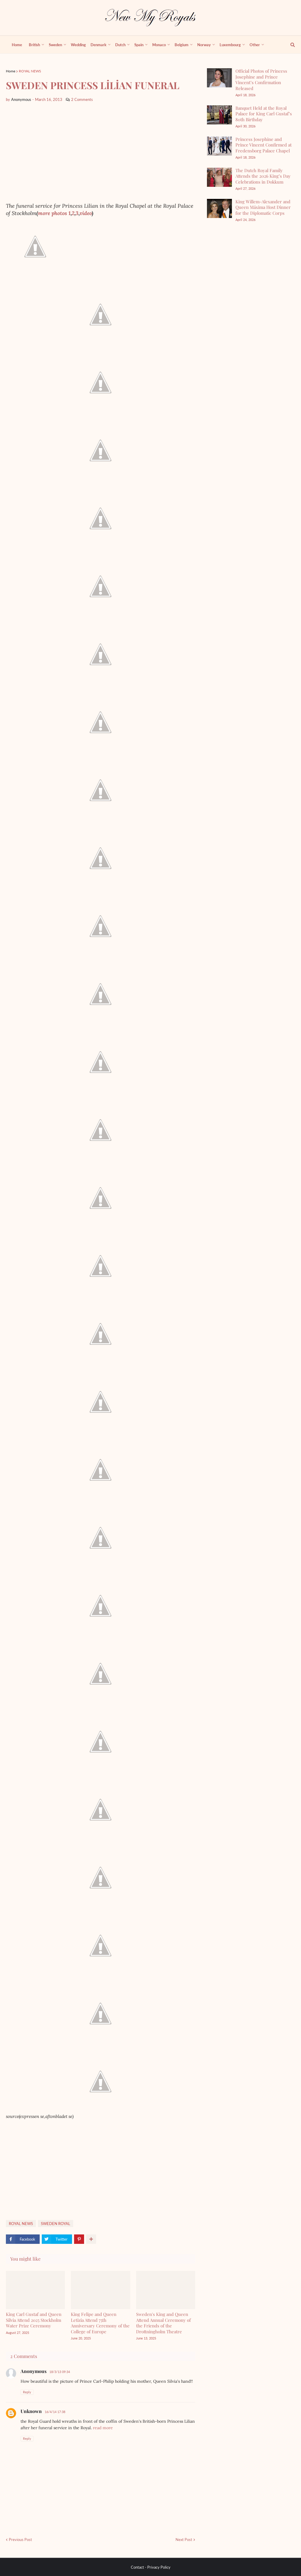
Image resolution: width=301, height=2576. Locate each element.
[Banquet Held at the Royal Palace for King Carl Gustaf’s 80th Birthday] (219, 114)
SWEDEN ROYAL (55, 2223)
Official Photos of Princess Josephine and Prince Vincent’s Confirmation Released (261, 79)
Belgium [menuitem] (181, 44)
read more (103, 2427)
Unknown (31, 2411)
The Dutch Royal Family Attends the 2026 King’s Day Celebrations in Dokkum (263, 176)
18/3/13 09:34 (59, 2372)
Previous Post (20, 2539)
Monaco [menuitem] (159, 44)
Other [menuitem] (255, 44)
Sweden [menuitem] (55, 44)
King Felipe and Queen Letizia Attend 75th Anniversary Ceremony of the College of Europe (100, 2322)
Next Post (183, 2539)
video (86, 213)
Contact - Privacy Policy (150, 2567)
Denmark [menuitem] (98, 44)
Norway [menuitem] (204, 44)
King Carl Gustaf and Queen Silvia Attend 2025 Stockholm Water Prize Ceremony (33, 2320)
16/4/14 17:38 (55, 2412)
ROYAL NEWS (30, 71)
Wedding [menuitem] (78, 44)
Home (10, 71)
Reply (27, 2392)
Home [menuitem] (17, 44)
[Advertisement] (100, 152)
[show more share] (91, 2239)
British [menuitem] (34, 44)
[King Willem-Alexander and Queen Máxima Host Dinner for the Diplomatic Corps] (219, 208)
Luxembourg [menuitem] (230, 44)
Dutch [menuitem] (120, 44)
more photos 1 (54, 213)
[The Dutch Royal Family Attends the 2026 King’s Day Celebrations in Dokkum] (219, 177)
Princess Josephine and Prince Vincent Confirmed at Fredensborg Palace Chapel (263, 145)
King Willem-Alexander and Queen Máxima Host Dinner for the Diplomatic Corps (263, 207)
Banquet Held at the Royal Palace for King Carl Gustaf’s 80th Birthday (263, 113)
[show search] (289, 45)
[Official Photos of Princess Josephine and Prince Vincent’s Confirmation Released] (219, 77)
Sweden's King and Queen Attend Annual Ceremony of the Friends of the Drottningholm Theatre (163, 2322)
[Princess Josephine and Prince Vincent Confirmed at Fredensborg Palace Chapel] (219, 146)
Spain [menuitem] (138, 44)
